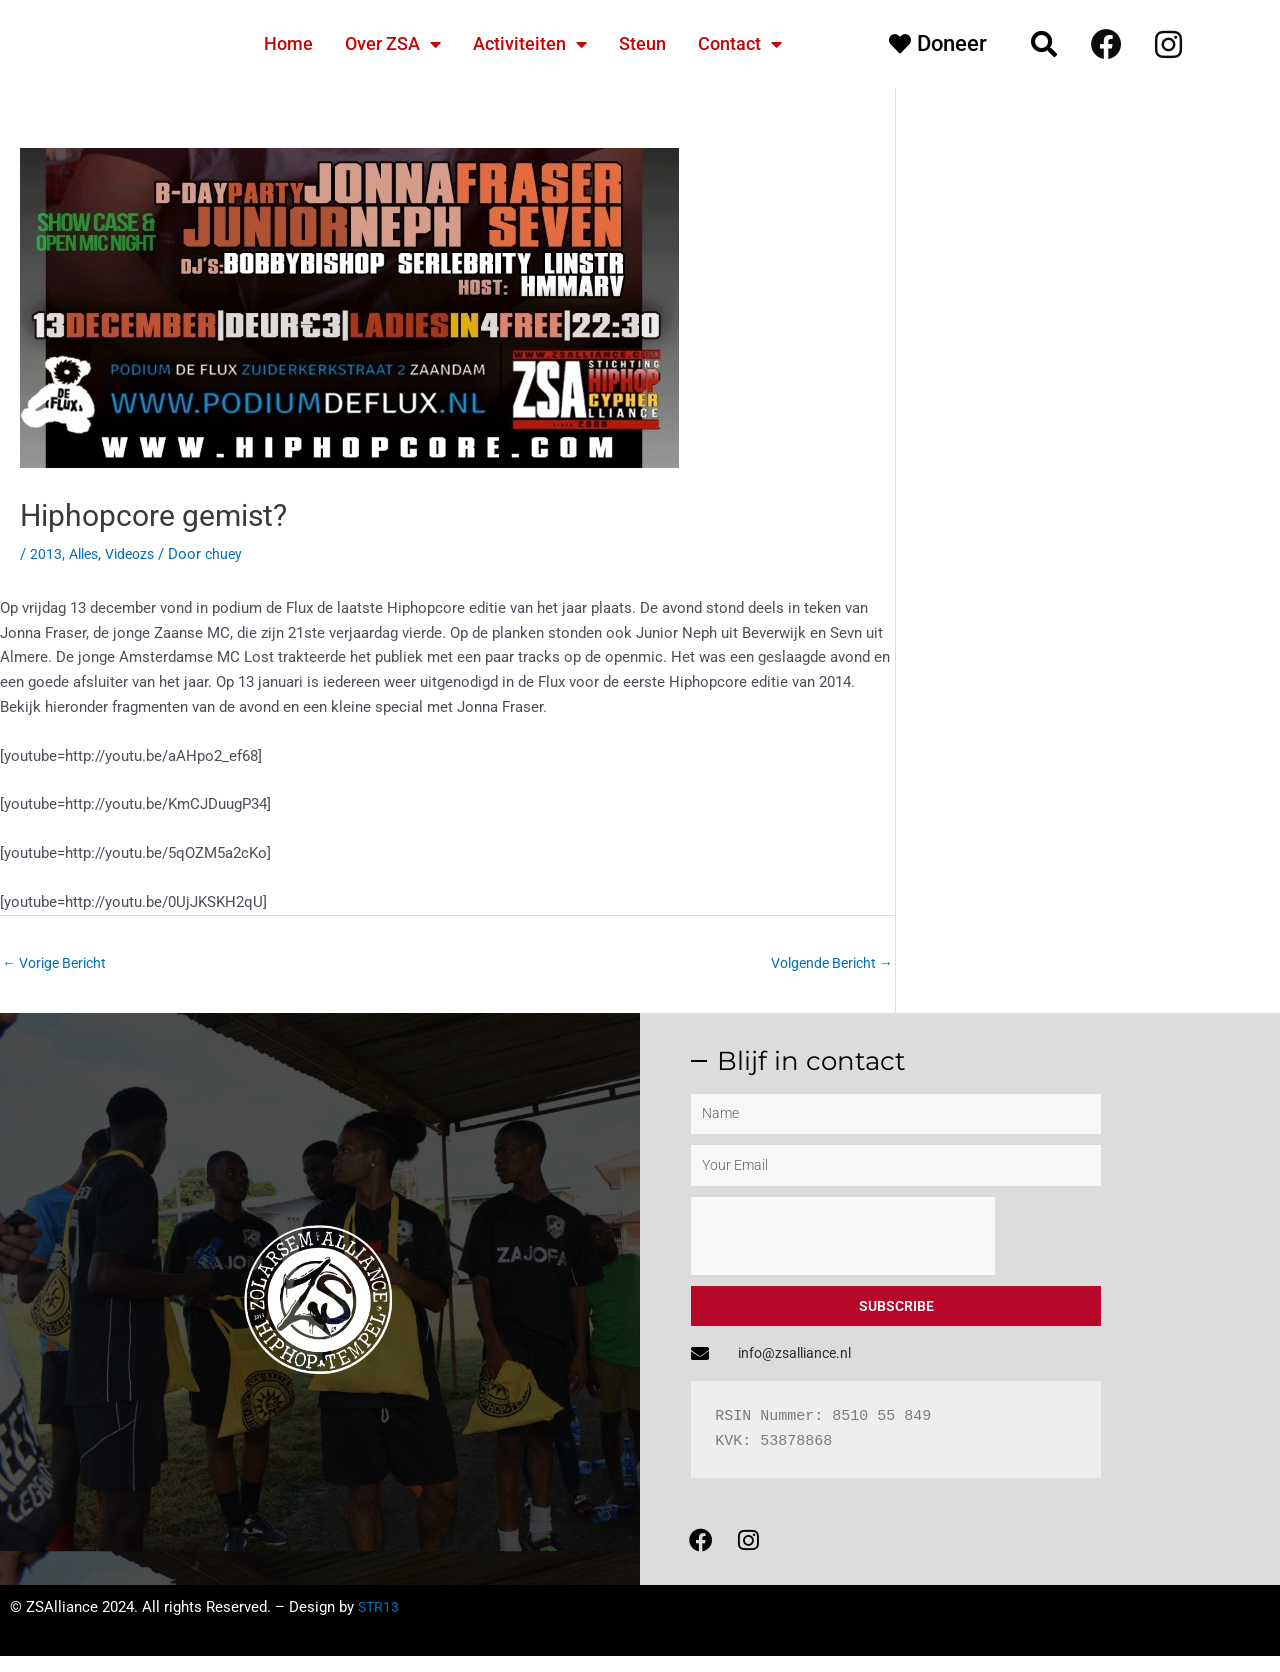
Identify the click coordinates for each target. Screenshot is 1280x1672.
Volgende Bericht (826, 963)
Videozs (137, 554)
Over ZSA (393, 44)
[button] (1044, 44)
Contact (740, 44)
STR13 (379, 1623)
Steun (642, 43)
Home (288, 43)
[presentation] (843, 1238)
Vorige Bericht (59, 963)
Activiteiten (530, 44)
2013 (46, 554)
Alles (86, 554)
